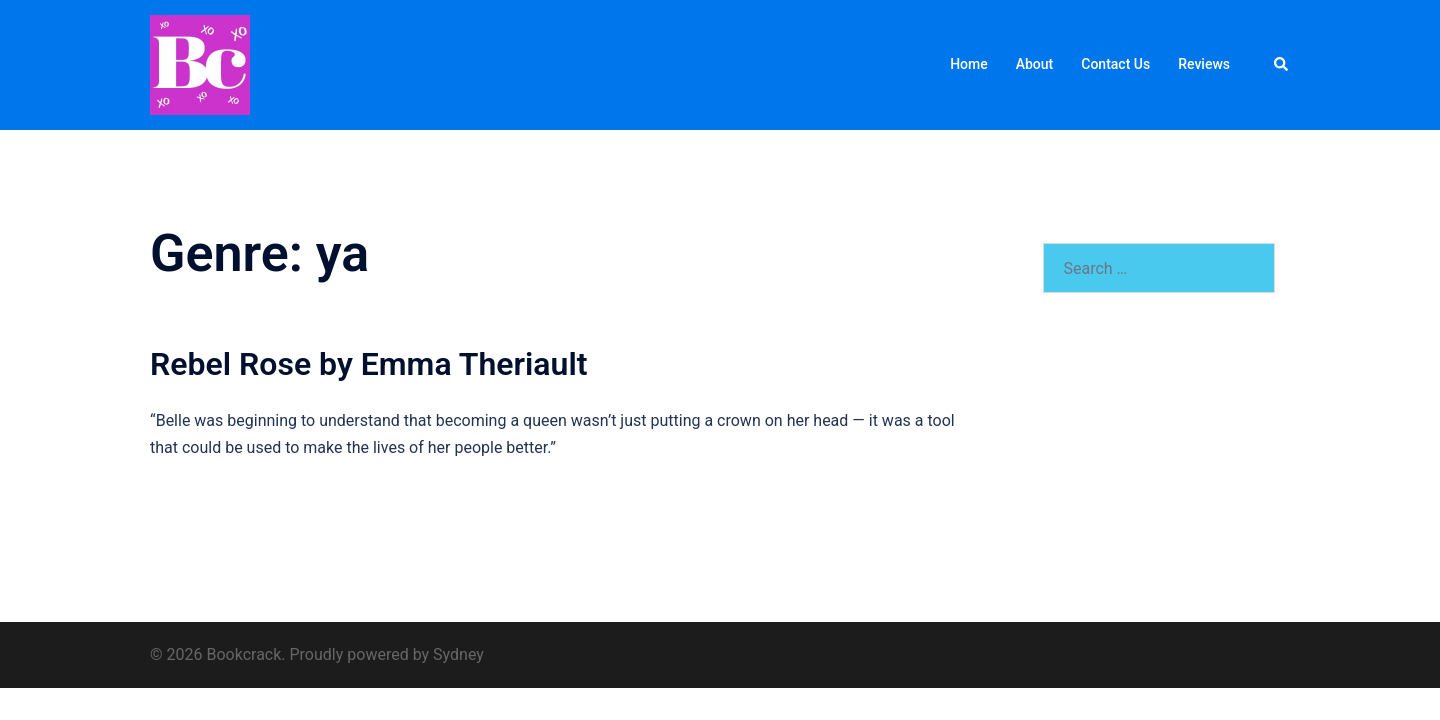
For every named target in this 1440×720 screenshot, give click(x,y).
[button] (1282, 65)
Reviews (1204, 64)
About (1035, 64)
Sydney (458, 654)
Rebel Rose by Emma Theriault (368, 364)
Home (969, 64)
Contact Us (1115, 64)
